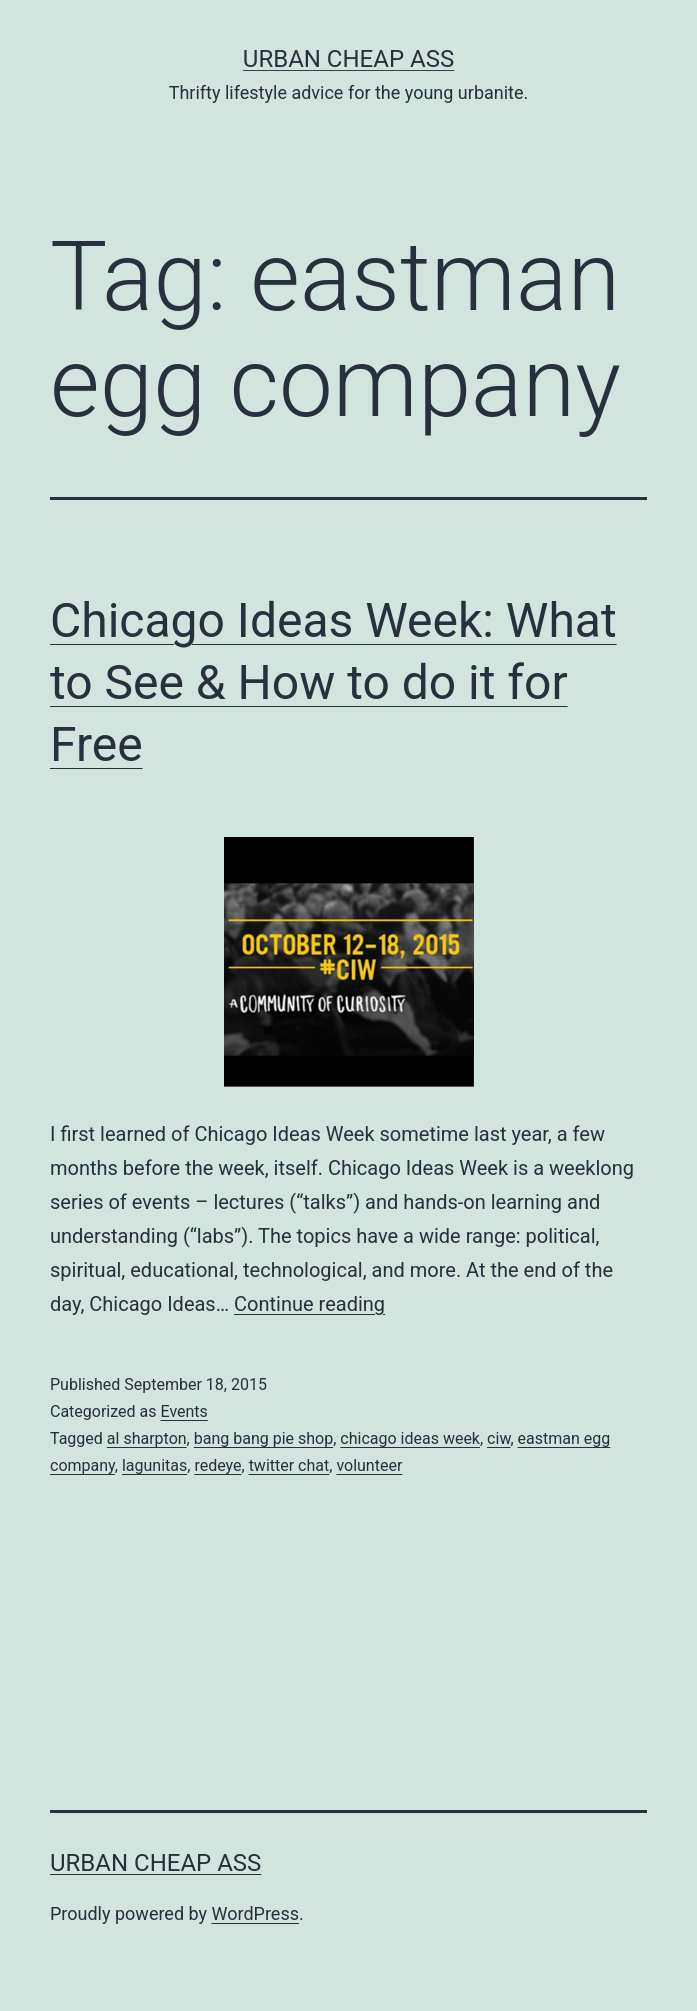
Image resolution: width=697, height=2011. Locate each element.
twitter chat (289, 1465)
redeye (217, 1465)
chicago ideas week (410, 1438)
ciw (498, 1438)
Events (183, 1411)
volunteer (369, 1465)
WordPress (255, 1913)
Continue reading (309, 1304)
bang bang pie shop (263, 1438)
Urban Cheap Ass (348, 59)
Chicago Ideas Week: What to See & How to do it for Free (333, 683)
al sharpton (147, 1438)
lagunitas (154, 1465)
